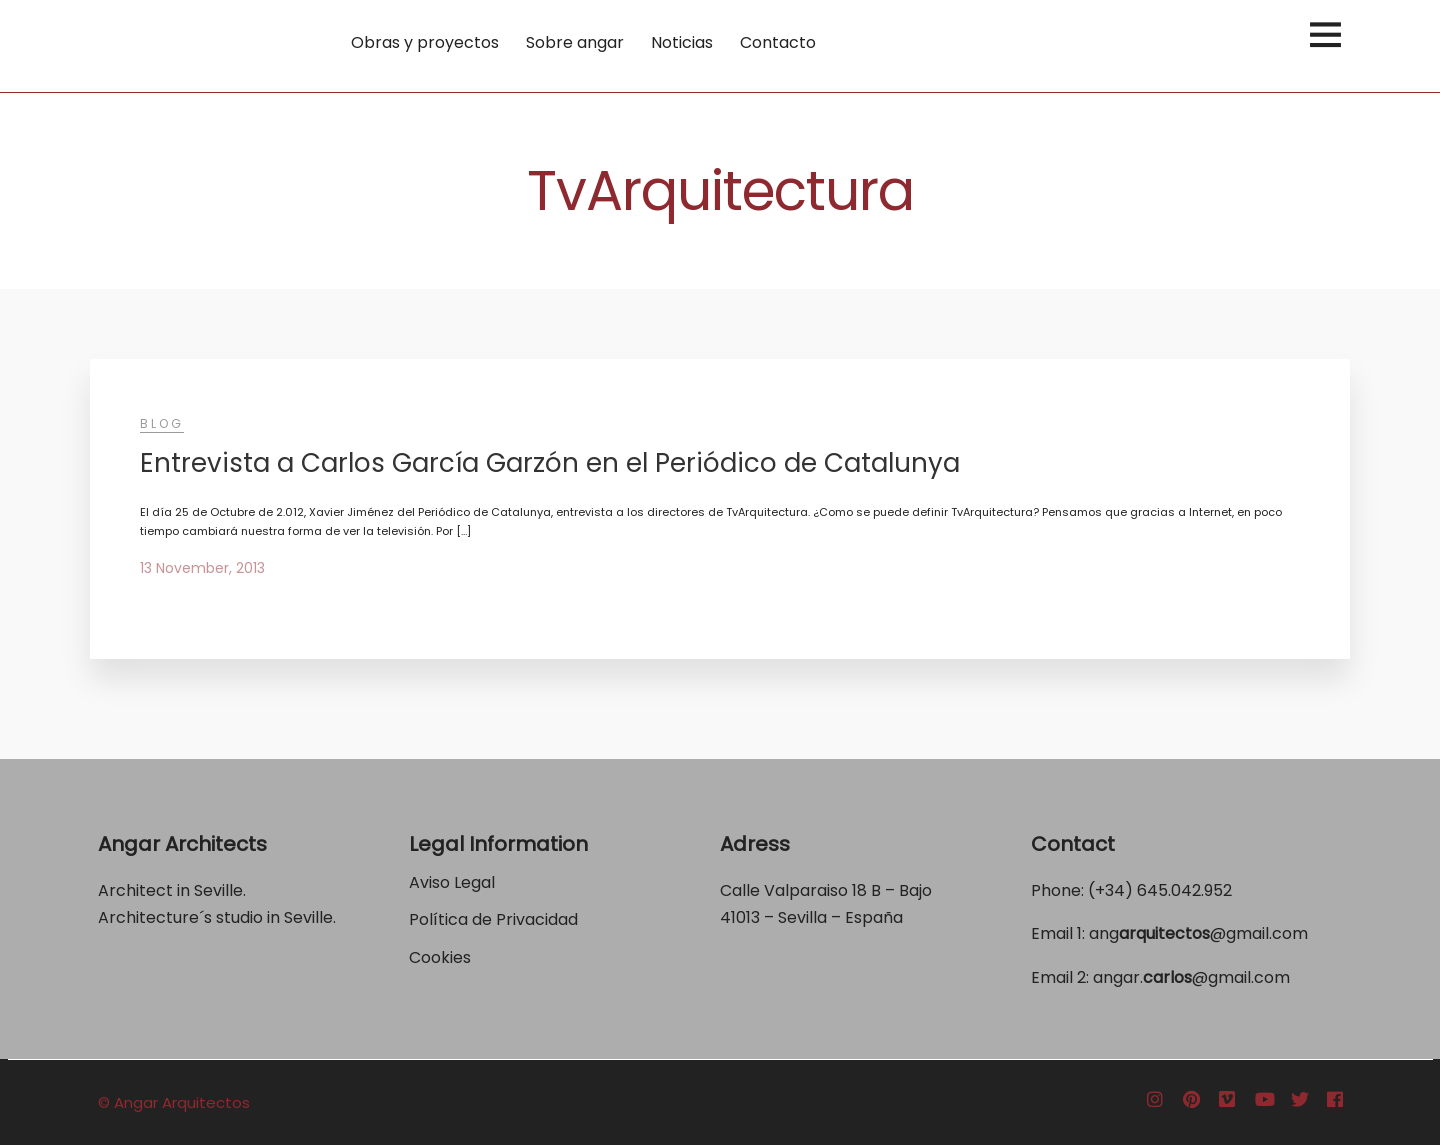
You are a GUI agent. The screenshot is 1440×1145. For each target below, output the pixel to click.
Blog (162, 423)
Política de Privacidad (495, 919)
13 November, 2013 (202, 568)
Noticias (682, 42)
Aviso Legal (452, 882)
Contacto (778, 42)
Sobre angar (575, 42)
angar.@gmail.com (1191, 977)
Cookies (440, 957)
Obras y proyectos (425, 42)
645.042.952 (1184, 890)
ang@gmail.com (1198, 933)
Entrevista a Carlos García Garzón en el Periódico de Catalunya (550, 463)
